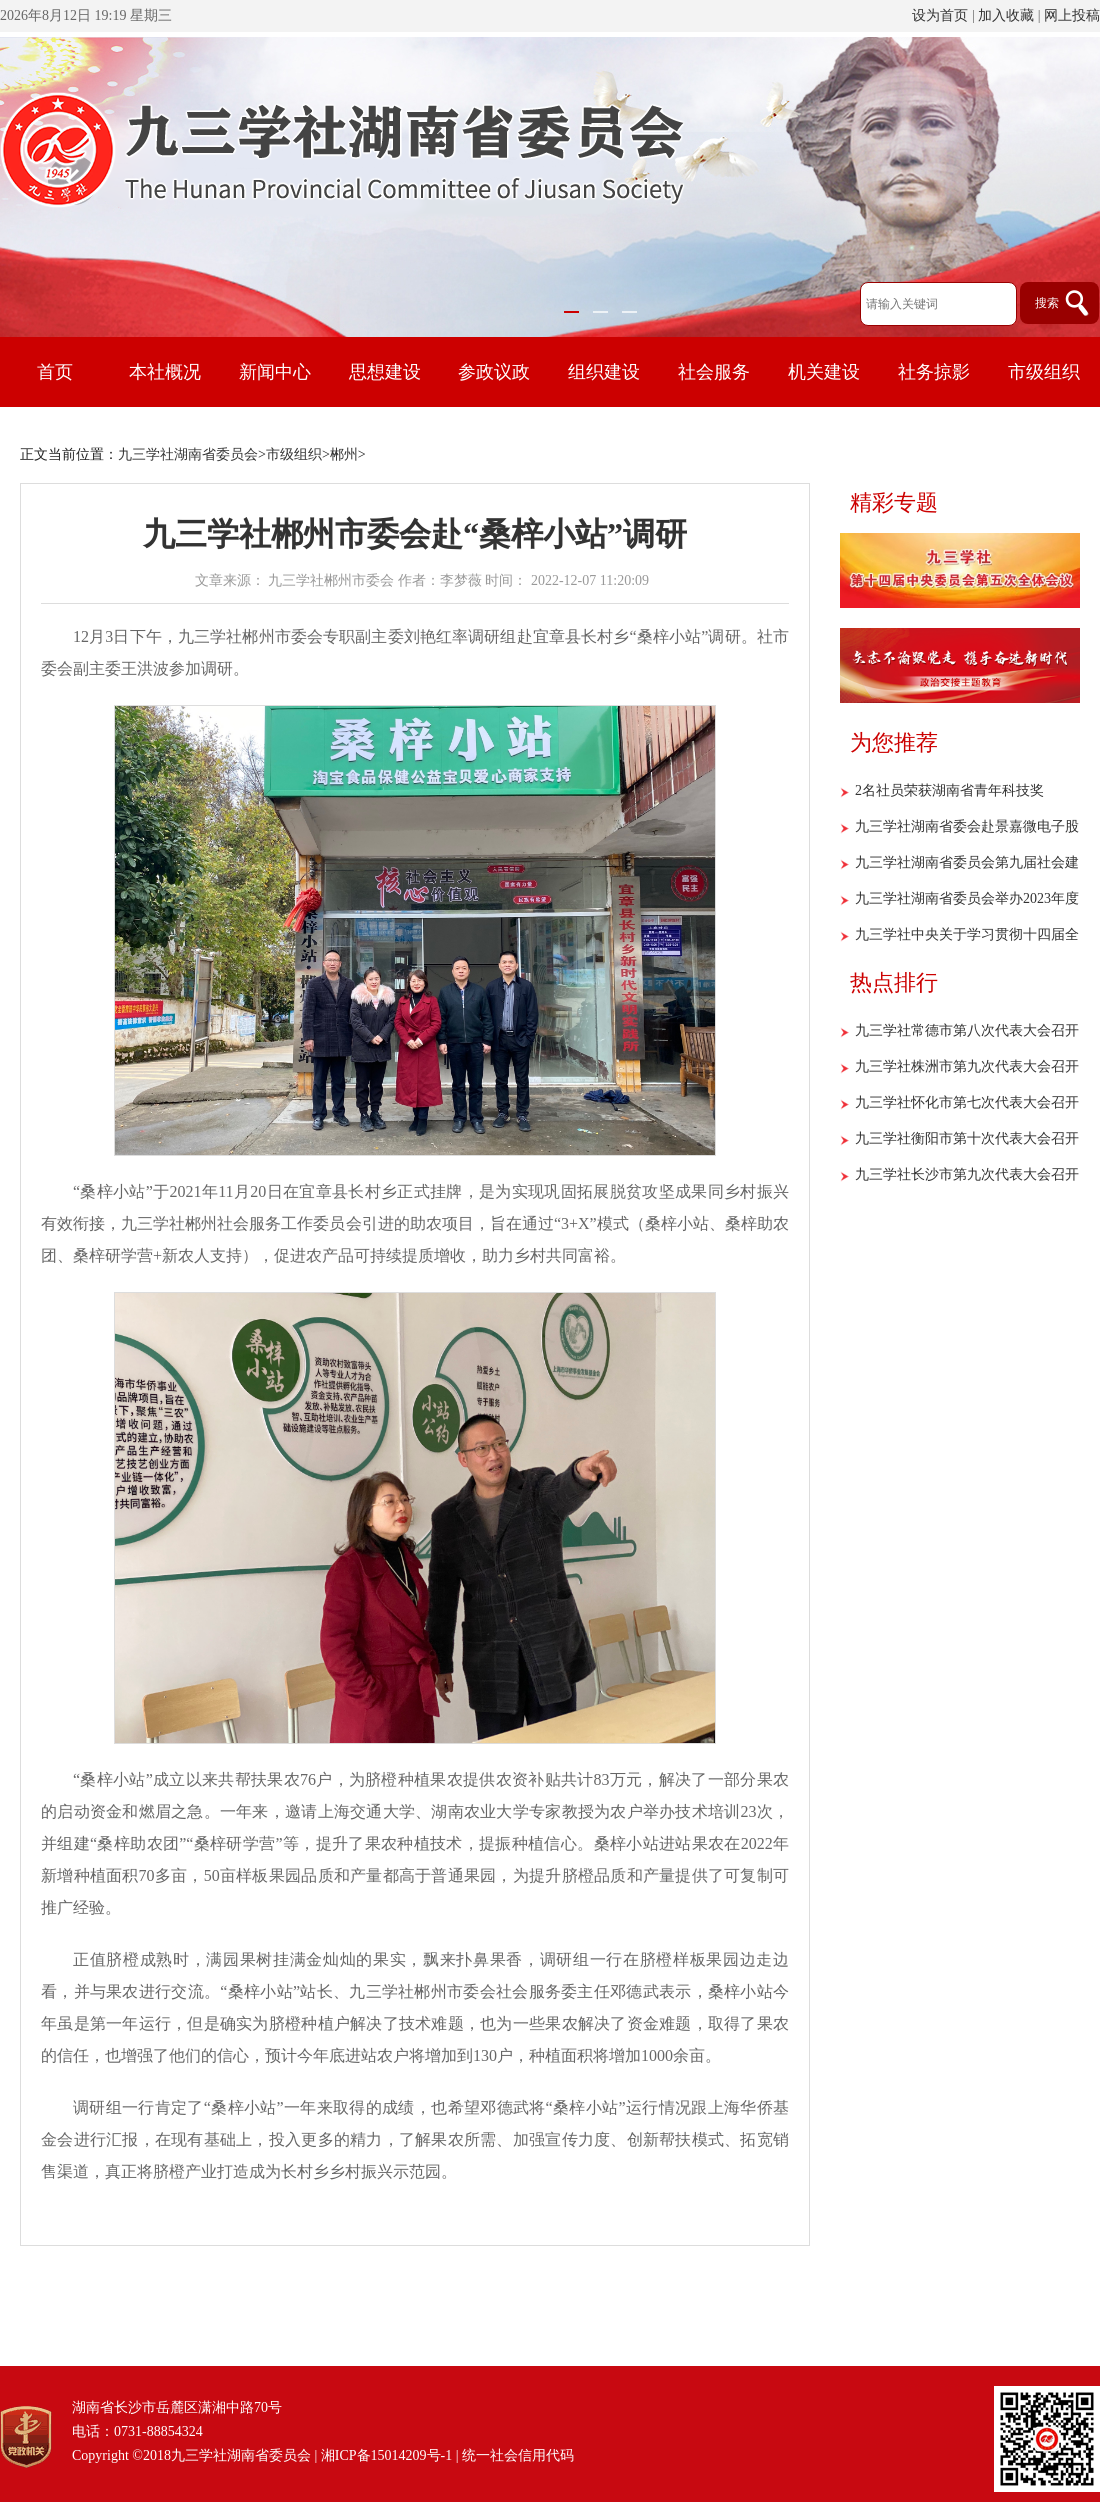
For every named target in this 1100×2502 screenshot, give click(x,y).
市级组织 (294, 454)
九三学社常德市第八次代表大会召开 (967, 1030)
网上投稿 (1072, 15)
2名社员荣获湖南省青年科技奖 (949, 790)
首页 (55, 372)
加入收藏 (1006, 15)
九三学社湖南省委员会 (188, 454)
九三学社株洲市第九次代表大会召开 (967, 1066)
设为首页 (940, 15)
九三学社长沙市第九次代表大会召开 (967, 1174)
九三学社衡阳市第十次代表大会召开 (967, 1138)
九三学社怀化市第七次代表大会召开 (967, 1102)
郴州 (344, 454)
